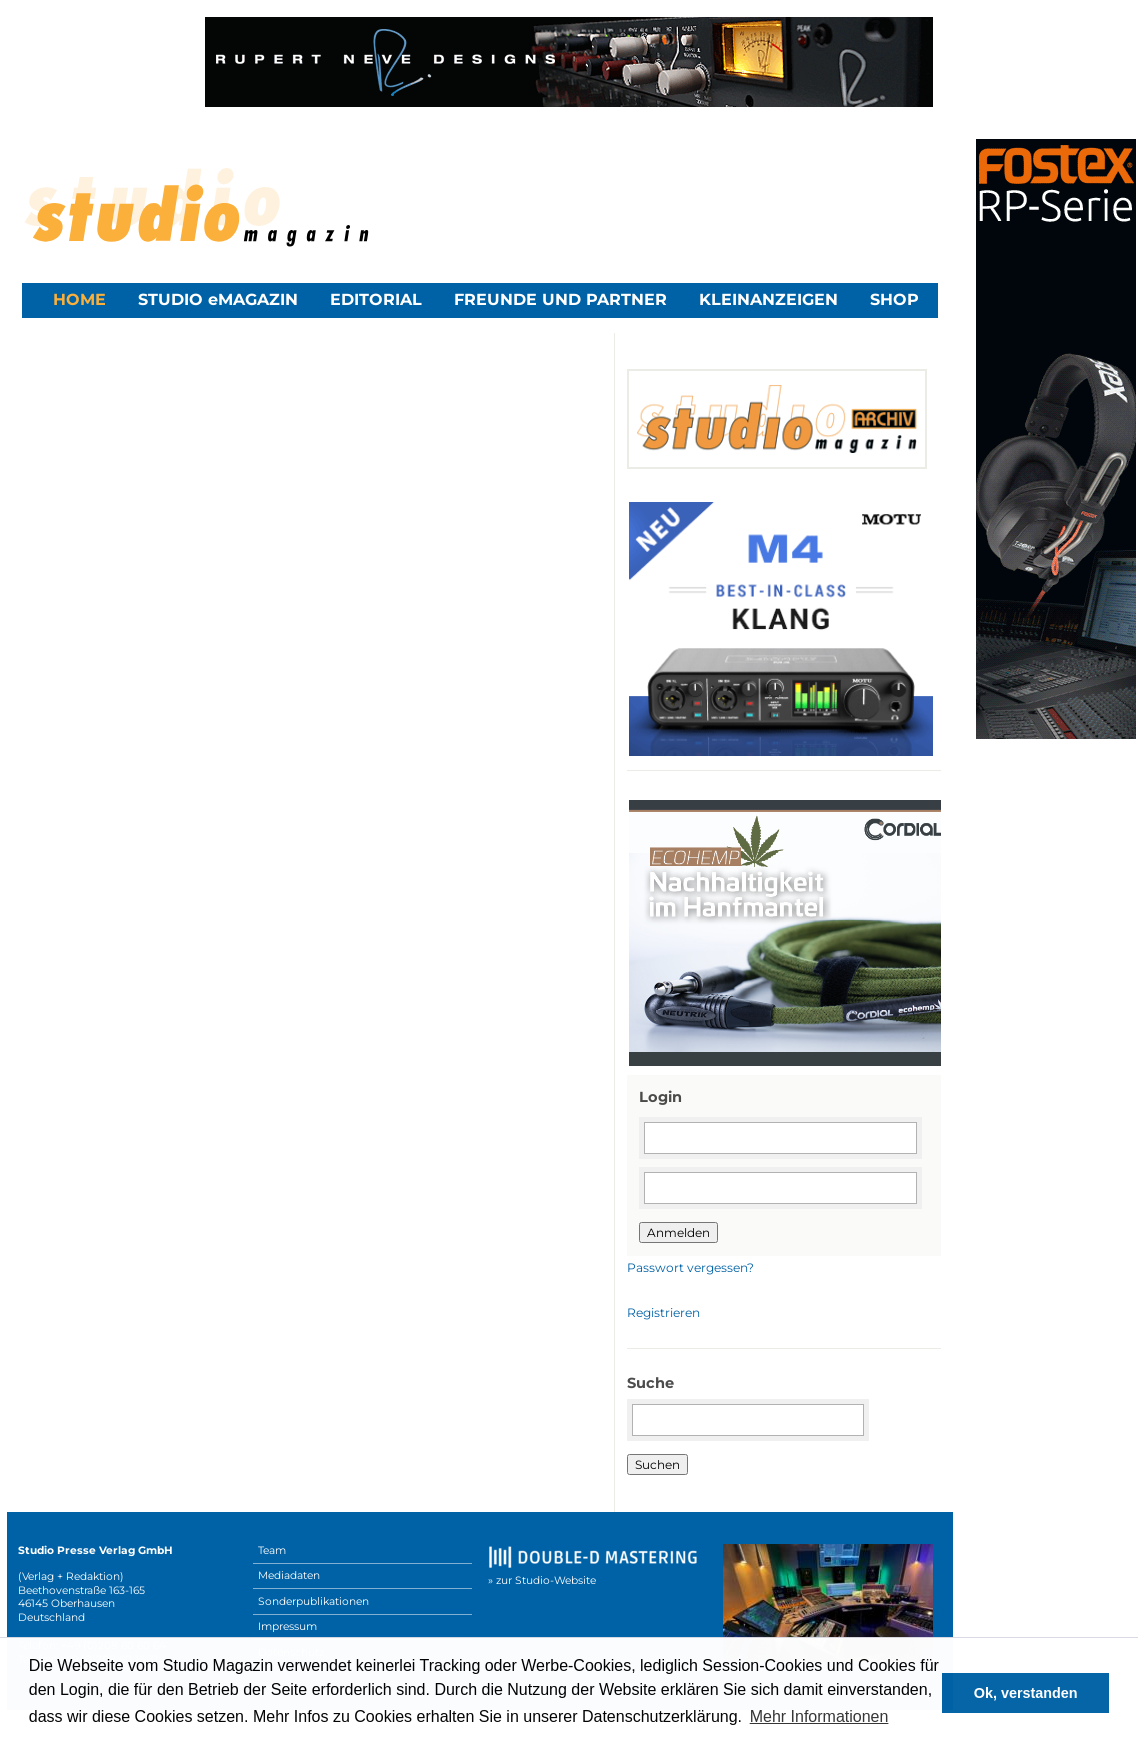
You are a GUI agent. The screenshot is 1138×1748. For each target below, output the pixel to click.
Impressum (287, 1626)
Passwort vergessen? (690, 1267)
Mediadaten (289, 1575)
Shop (894, 299)
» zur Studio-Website (542, 1580)
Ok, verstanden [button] (1026, 1693)
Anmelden (678, 1232)
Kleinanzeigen (768, 299)
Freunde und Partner (560, 299)
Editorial (376, 299)
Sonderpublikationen (313, 1601)
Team (272, 1550)
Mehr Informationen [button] (819, 1716)
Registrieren (663, 1312)
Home (79, 299)
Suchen (657, 1464)
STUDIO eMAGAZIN (218, 299)
